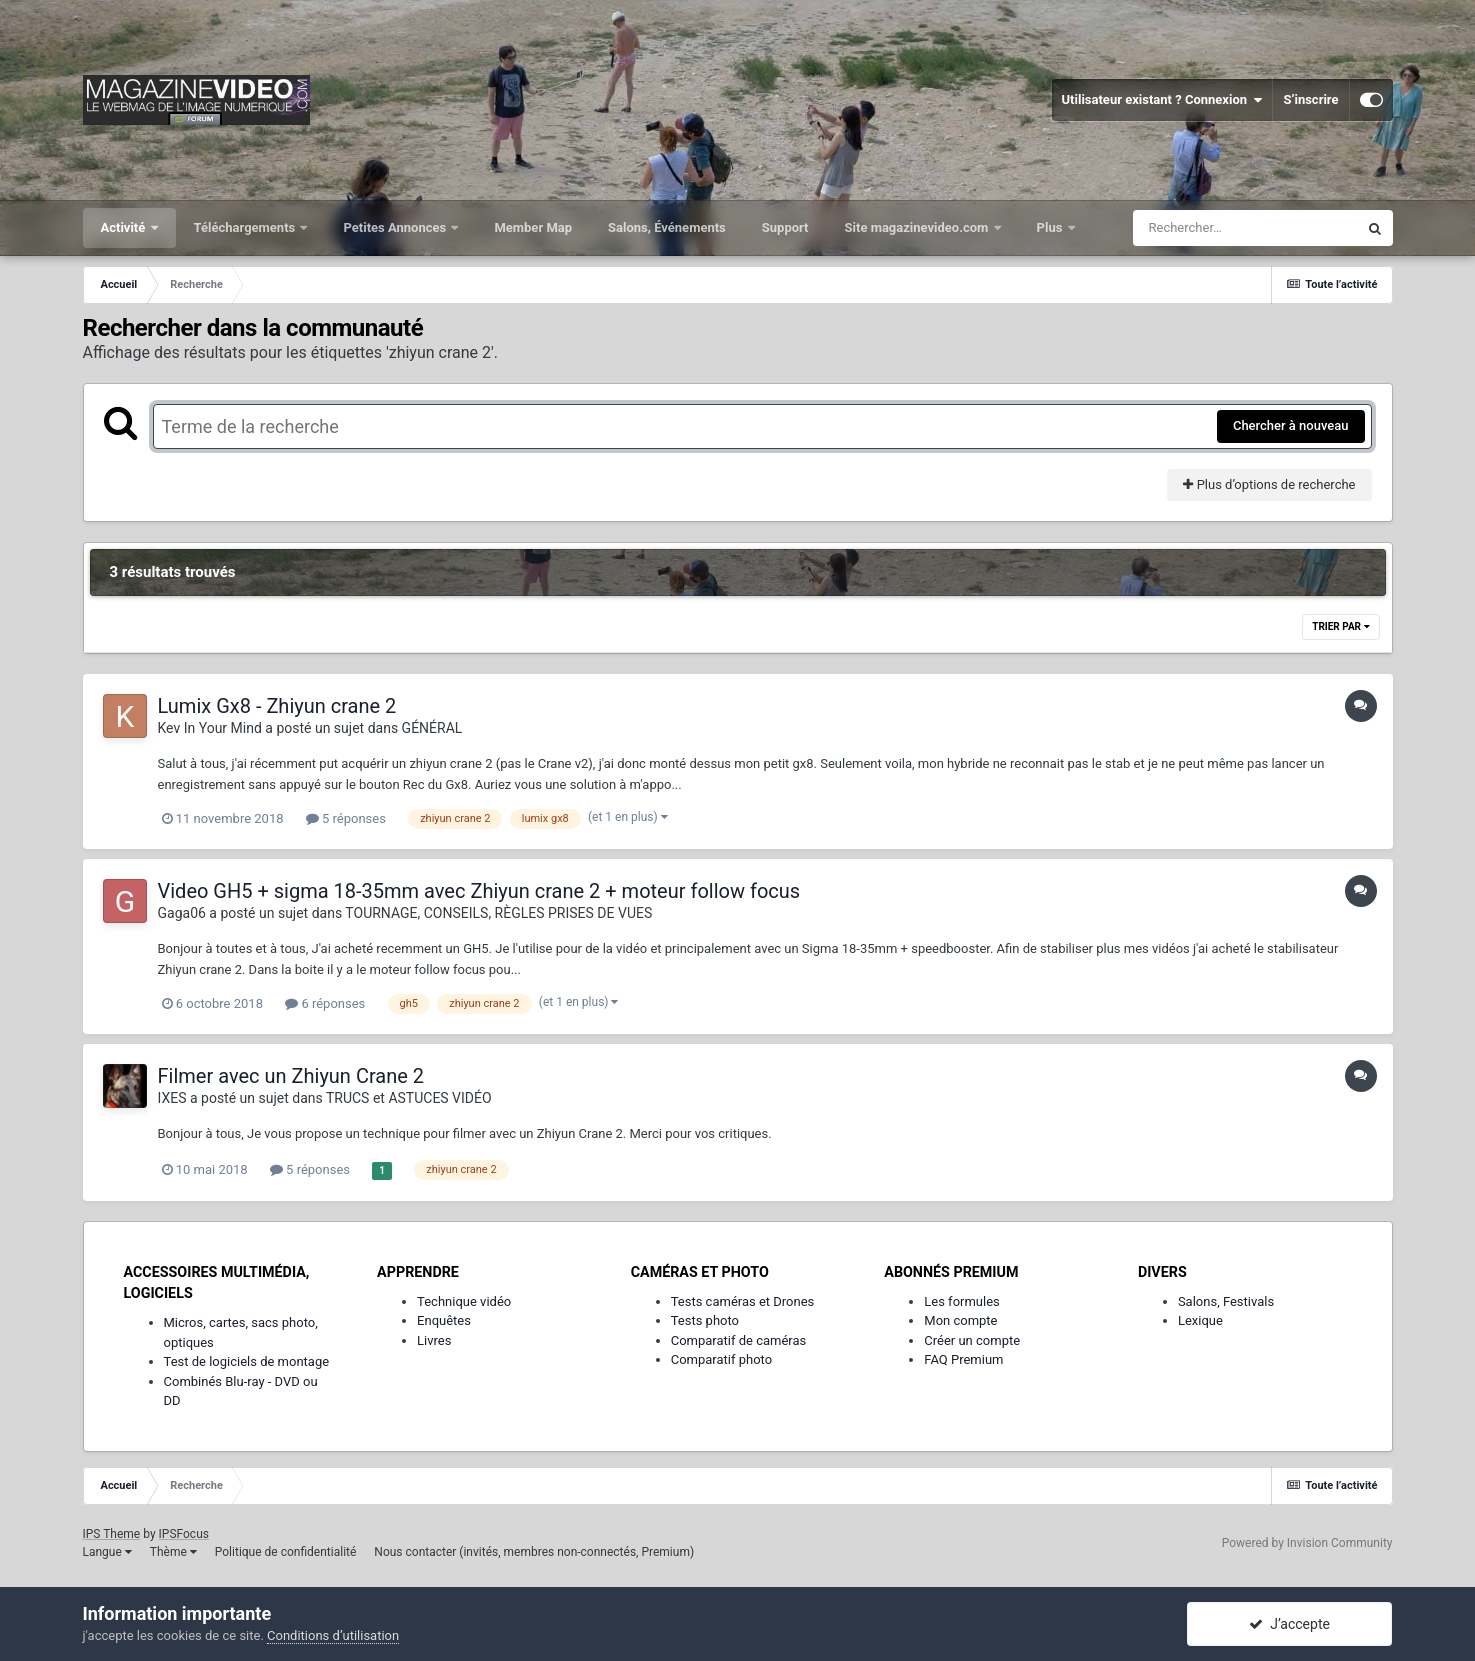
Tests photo (705, 1320)
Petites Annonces (396, 227)
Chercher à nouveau (1291, 425)
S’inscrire (1310, 99)
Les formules (962, 1301)
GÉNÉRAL (432, 728)
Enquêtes (444, 1320)
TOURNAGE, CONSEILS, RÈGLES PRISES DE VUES (498, 913)
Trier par (1340, 626)
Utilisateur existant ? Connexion (1162, 100)
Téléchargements (246, 227)
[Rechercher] (1245, 228)
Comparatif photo (721, 1359)
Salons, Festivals (1226, 1301)
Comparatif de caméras (739, 1340)
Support (785, 227)
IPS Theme (112, 1534)
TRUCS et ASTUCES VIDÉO (409, 1098)
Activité (125, 227)
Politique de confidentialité (286, 1552)
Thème (173, 1552)
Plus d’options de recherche (1269, 484)
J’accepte (1289, 1624)
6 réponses (325, 1003)
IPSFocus (184, 1534)
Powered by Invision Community (1307, 1543)
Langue (107, 1552)
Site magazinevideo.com (918, 227)
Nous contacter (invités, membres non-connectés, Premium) (534, 1552)
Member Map (533, 227)
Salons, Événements (667, 227)
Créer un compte (972, 1340)
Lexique (1200, 1320)
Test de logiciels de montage (247, 1361)
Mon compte (960, 1320)
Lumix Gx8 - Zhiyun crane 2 (277, 706)
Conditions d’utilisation (333, 1635)
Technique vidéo (464, 1301)
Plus (1051, 227)
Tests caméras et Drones (743, 1301)
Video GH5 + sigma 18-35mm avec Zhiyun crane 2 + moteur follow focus (479, 891)
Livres (434, 1340)
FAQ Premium (963, 1359)
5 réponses (346, 818)
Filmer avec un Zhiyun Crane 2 (291, 1076)
